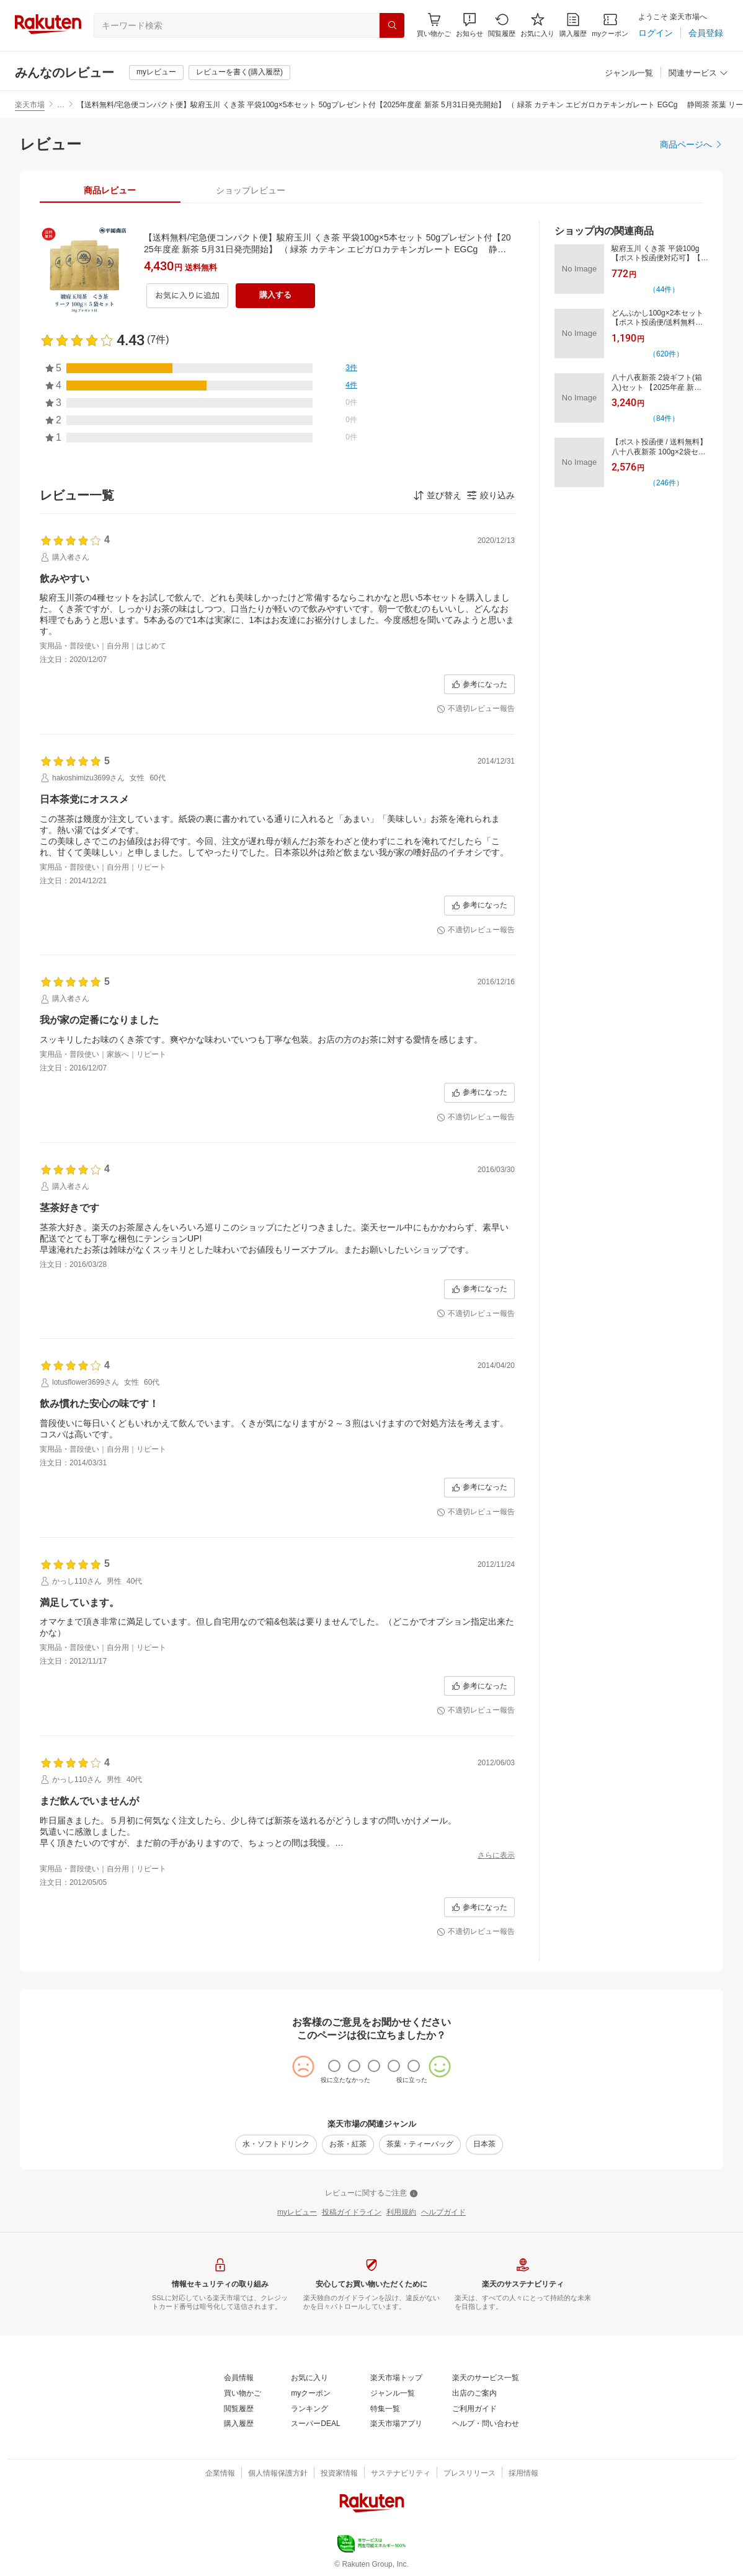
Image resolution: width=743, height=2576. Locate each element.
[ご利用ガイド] (474, 2409)
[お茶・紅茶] (348, 2145)
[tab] (110, 190)
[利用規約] (401, 2213)
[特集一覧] (385, 2409)
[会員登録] (705, 32)
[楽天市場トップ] (396, 2378)
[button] (469, 25)
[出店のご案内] (474, 2394)
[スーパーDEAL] (315, 2424)
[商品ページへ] (691, 144)
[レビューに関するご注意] (371, 2194)
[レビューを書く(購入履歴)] (239, 72)
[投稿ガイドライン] (351, 2213)
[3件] (351, 368)
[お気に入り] (537, 25)
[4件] (351, 385)
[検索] (392, 25)
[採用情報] (523, 2474)
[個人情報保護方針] (278, 2474)
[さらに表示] (496, 1856)
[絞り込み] (490, 495)
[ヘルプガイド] (443, 2213)
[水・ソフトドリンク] (276, 2145)
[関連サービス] (698, 73)
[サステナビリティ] (400, 2474)
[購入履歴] (573, 25)
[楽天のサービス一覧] (485, 2378)
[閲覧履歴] (501, 25)
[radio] (334, 2066)
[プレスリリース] (469, 2474)
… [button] (61, 104)
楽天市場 (30, 104)
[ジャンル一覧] (629, 73)
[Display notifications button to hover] (434, 25)
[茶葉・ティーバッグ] (420, 2145)
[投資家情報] (339, 2474)
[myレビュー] (156, 72)
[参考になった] (479, 684)
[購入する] (275, 295)
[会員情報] (239, 2378)
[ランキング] (309, 2409)
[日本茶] (484, 2145)
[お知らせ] (469, 25)
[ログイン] (655, 32)
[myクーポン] (610, 25)
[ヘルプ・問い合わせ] (485, 2424)
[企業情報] (220, 2474)
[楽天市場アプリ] (396, 2424)
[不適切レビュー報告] (476, 709)
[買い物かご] (242, 2394)
